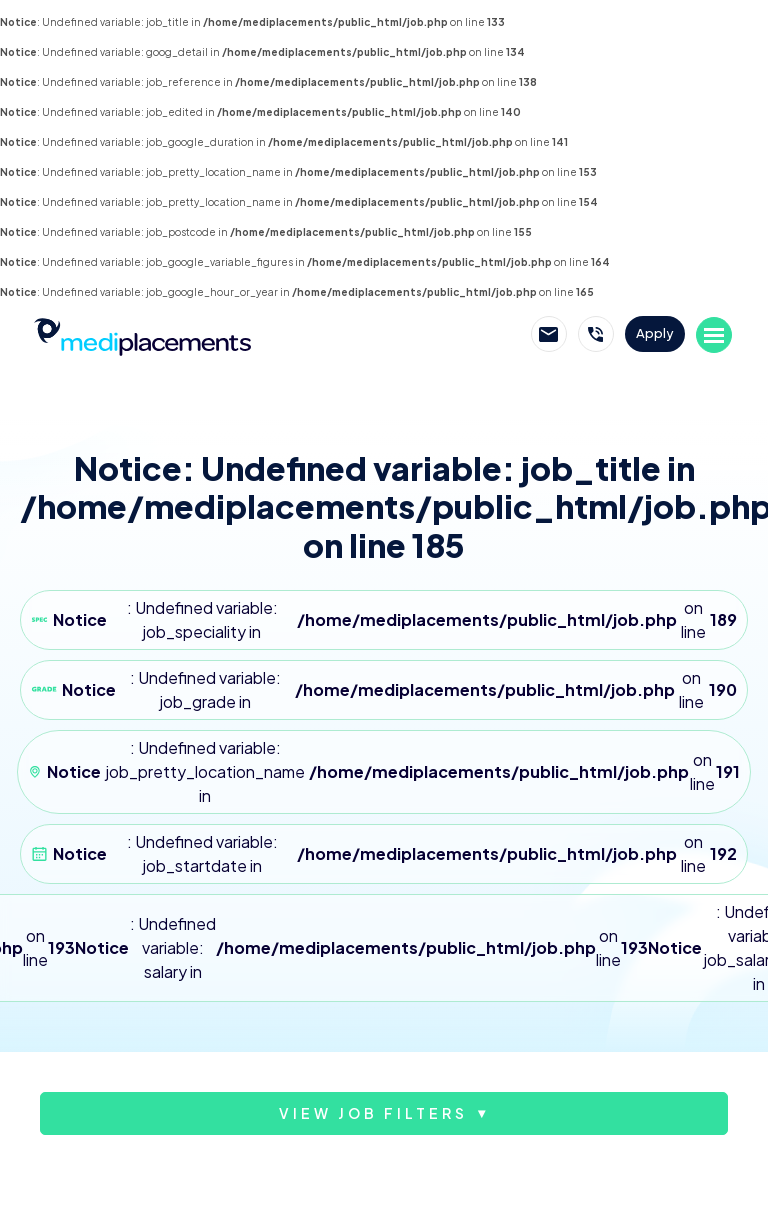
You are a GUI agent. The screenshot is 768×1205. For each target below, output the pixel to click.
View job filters (373, 1113)
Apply (655, 333)
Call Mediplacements (596, 334)
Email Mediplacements (549, 334)
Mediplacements (142, 335)
